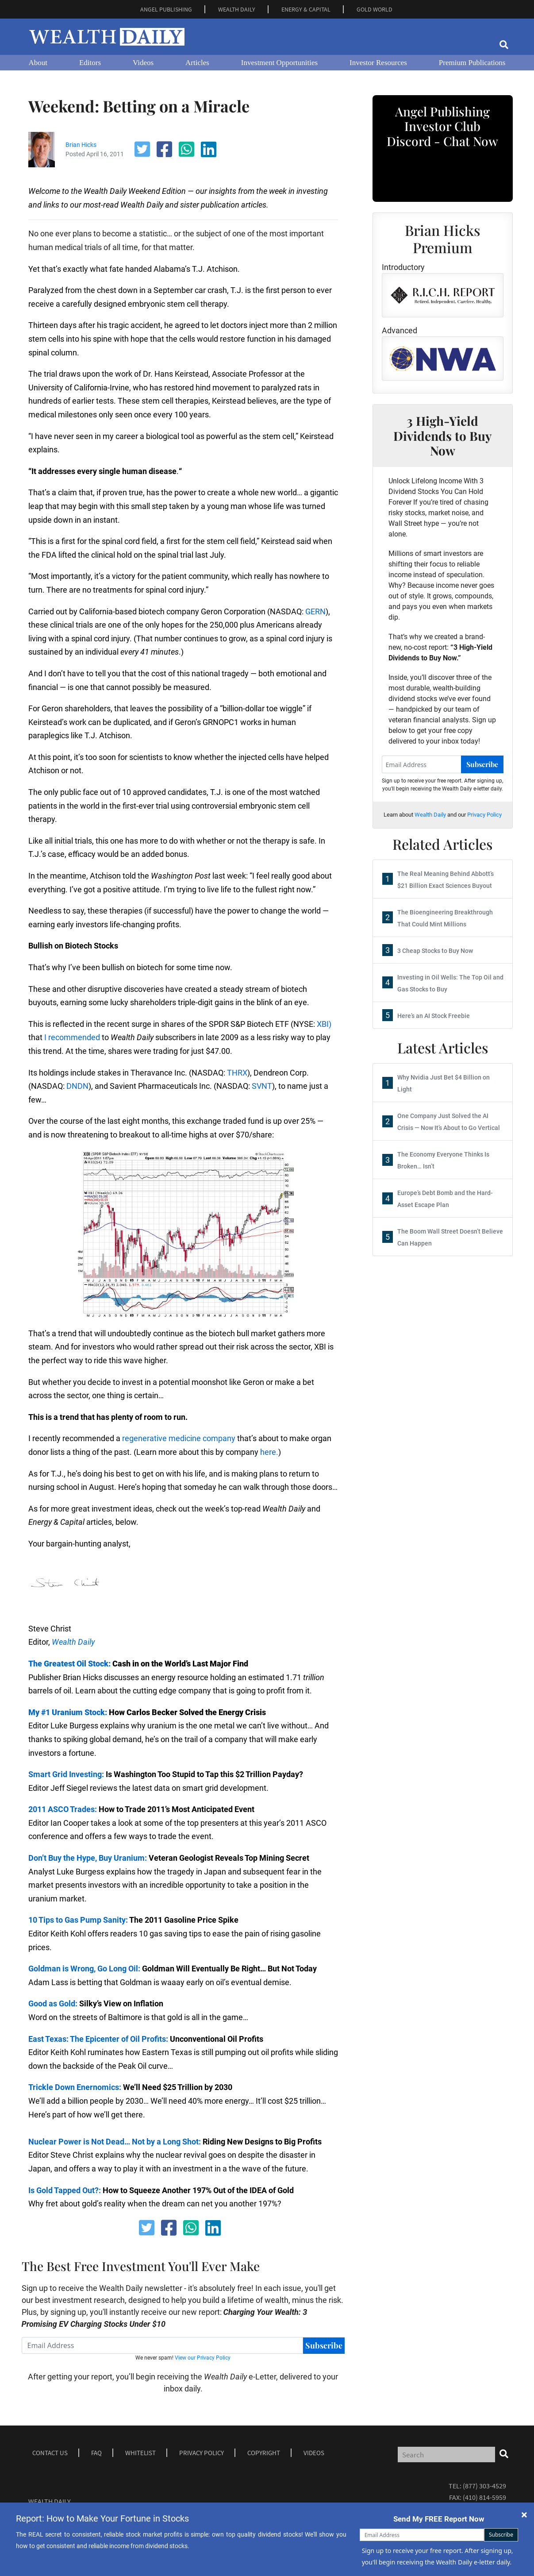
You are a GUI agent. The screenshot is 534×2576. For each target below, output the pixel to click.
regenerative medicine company (178, 1438)
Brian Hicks (80, 144)
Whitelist (140, 2453)
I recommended (72, 1037)
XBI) (324, 1024)
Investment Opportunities (279, 62)
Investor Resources (378, 62)
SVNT (262, 1086)
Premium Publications (472, 62)
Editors (90, 62)
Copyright (263, 2453)
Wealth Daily (73, 1642)
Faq (96, 2453)
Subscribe (323, 2345)
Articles (197, 62)
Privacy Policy (484, 814)
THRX (237, 1072)
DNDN (77, 1086)
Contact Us (50, 2453)
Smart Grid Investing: (66, 1774)
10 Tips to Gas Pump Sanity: (78, 1919)
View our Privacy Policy (203, 2358)
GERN (315, 611)
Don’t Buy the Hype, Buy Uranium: (87, 1858)
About (38, 62)
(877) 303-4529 (484, 2485)
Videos (143, 62)
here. (269, 1452)
